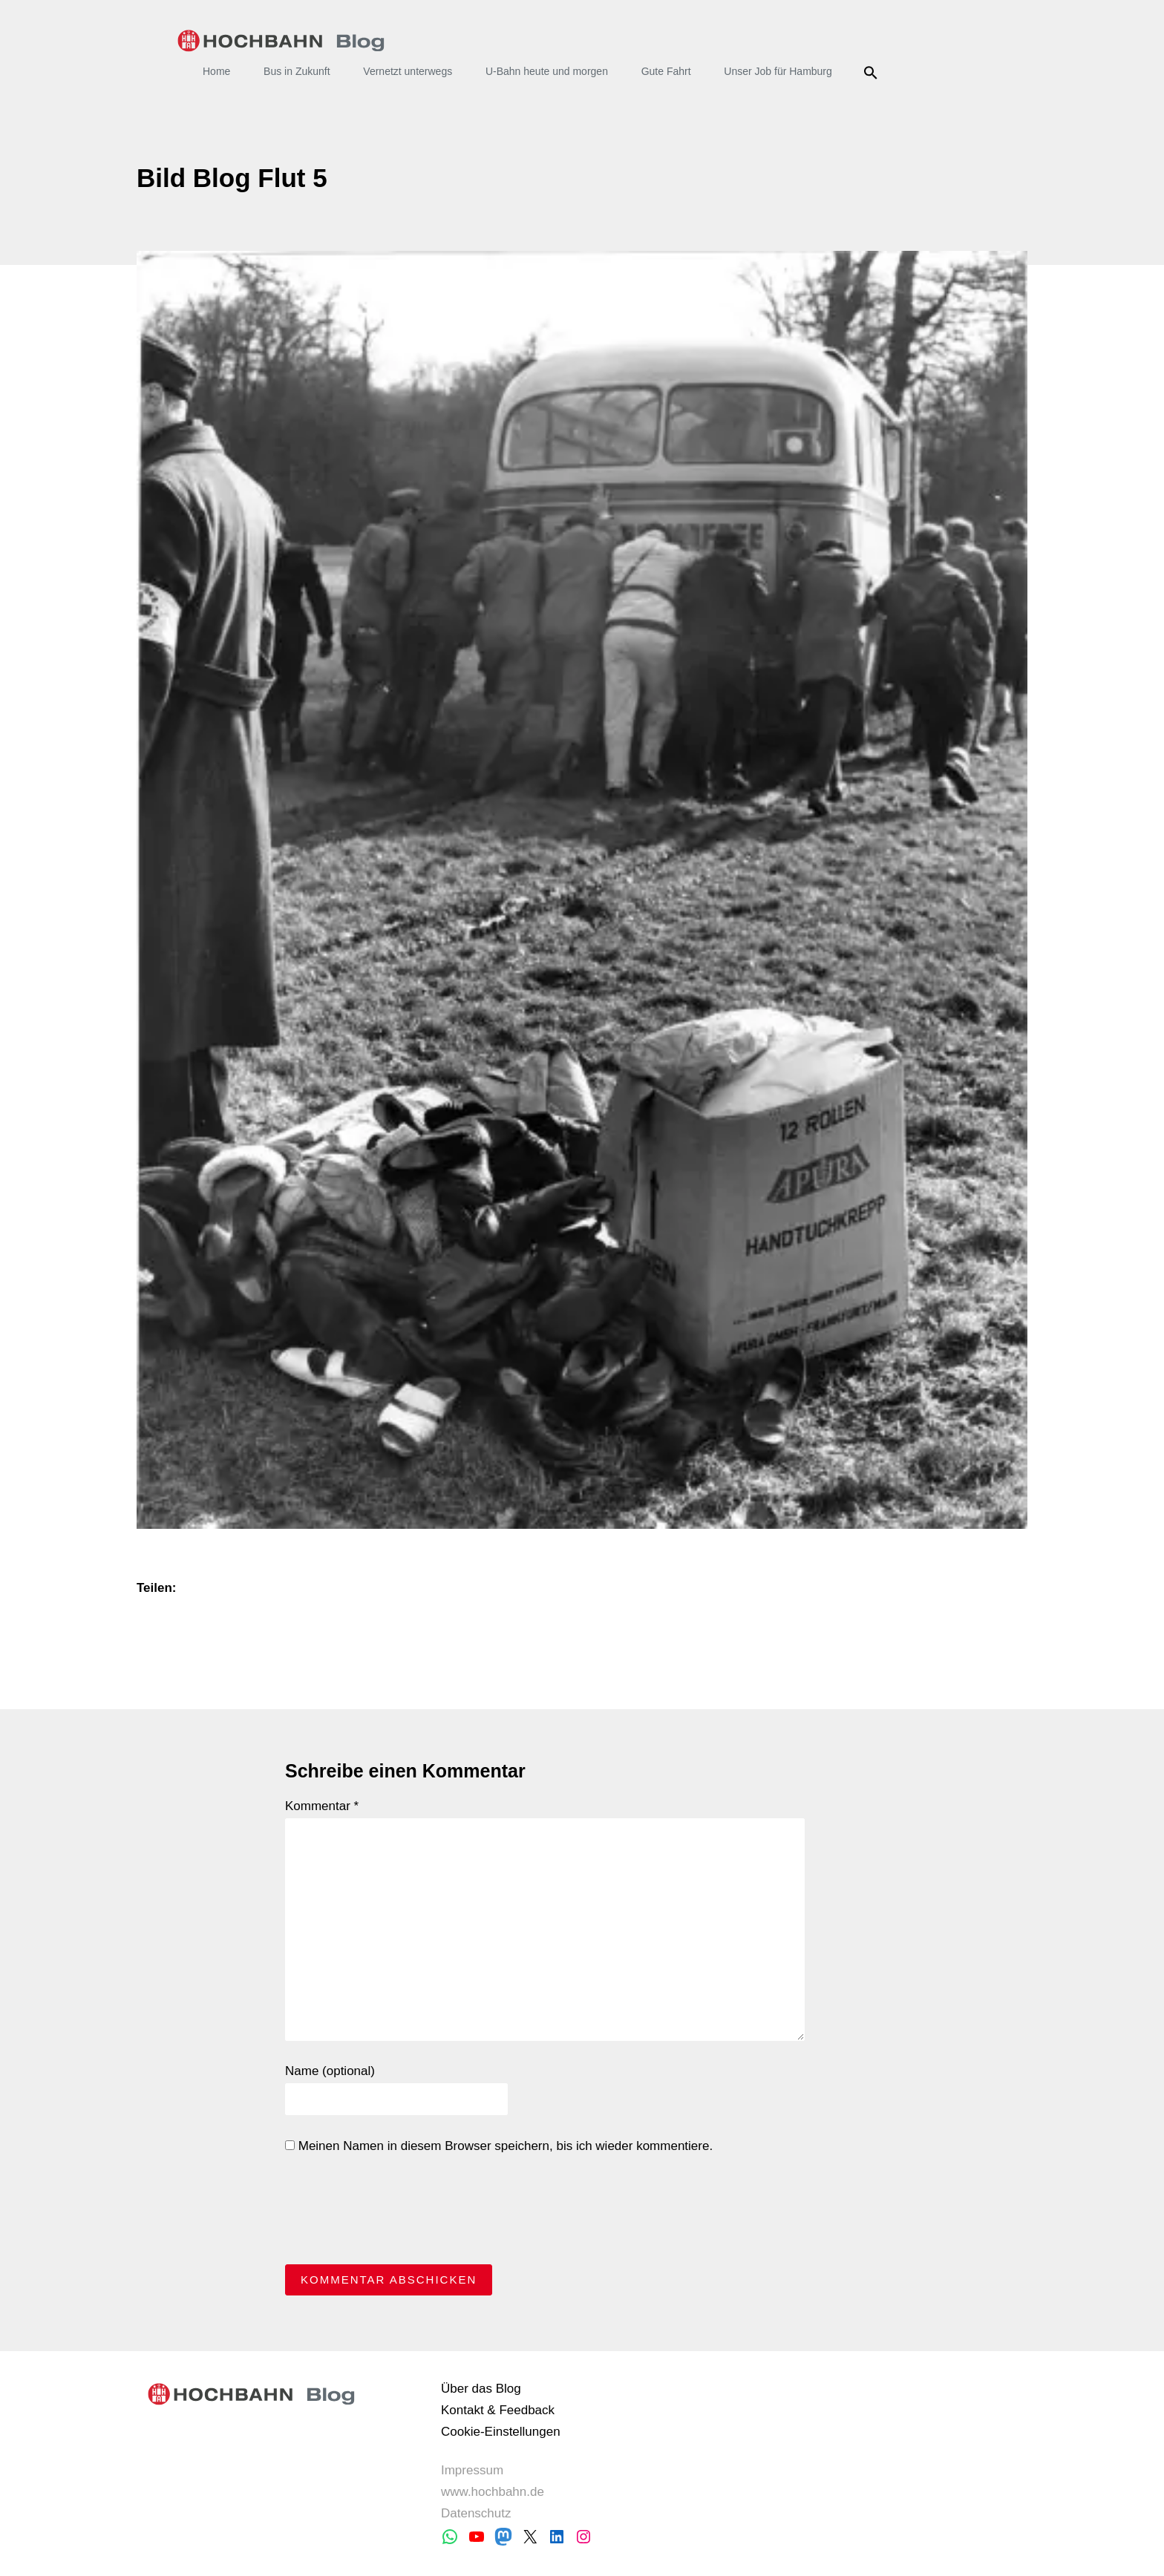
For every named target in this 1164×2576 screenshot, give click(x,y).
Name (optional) (330, 2071)
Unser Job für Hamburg (778, 71)
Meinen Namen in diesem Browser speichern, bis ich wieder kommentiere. (499, 2146)
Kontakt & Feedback (498, 2410)
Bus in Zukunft (297, 71)
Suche (873, 72)
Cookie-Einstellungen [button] (500, 2432)
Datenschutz (476, 2513)
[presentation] (398, 2213)
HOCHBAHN (281, 41)
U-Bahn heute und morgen (546, 71)
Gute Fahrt (666, 71)
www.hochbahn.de (492, 2492)
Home (216, 71)
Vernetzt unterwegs (407, 71)
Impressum (472, 2470)
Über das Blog (481, 2389)
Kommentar (322, 1806)
